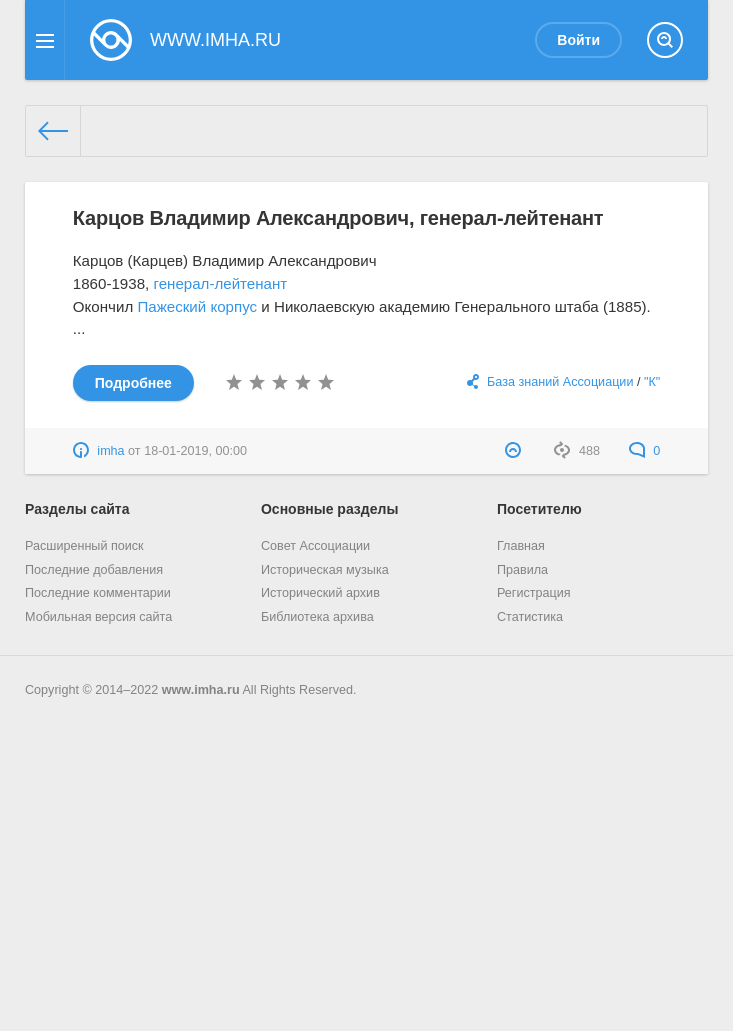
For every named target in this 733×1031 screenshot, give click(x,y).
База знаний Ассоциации (560, 382)
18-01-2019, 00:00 (195, 451)
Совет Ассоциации (315, 546)
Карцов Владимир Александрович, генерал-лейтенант (338, 218)
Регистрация (534, 593)
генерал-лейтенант (220, 283)
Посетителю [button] (539, 509)
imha (110, 451)
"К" (652, 382)
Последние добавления (94, 570)
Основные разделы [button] (329, 509)
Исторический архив (320, 593)
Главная (521, 546)
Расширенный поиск (84, 546)
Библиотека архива (317, 617)
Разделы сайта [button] (77, 509)
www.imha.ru (201, 690)
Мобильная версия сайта (98, 617)
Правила (522, 570)
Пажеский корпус (197, 306)
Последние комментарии (98, 593)
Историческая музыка (325, 570)
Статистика (530, 617)
